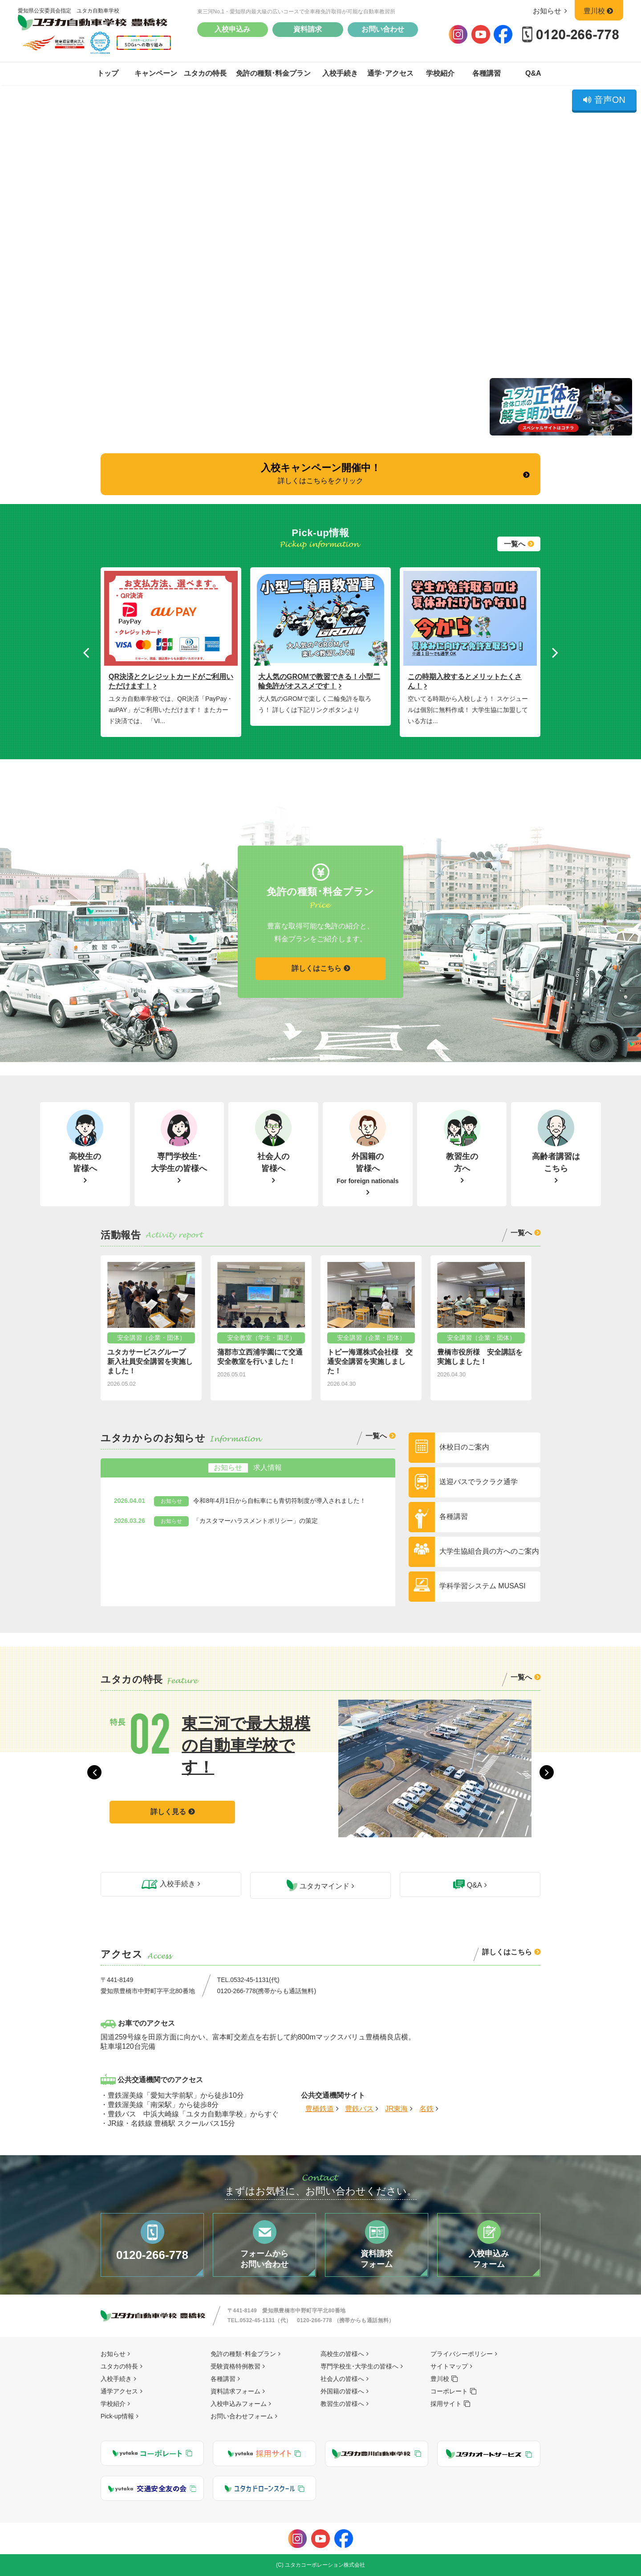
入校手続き (340, 73)
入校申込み (232, 29)
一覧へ (514, 544)
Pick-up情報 (117, 2416)
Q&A (533, 73)
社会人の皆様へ (342, 2378)
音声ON (604, 100)
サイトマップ (449, 2366)
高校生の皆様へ (342, 2353)
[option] (171, 647)
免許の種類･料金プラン (273, 73)
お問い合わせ (382, 29)
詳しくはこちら (316, 968)
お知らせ (552, 11)
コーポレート (449, 2391)
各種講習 (486, 73)
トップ (107, 73)
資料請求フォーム (235, 2391)
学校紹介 (440, 73)
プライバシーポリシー (461, 2353)
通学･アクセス (390, 73)
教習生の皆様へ (342, 2403)
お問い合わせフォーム (242, 2416)
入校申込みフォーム (239, 2403)
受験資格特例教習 (235, 2366)
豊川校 (599, 11)
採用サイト (446, 2403)
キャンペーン (155, 73)
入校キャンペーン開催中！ (321, 473)
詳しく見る (168, 1790)
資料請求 (307, 29)
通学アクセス (119, 2391)
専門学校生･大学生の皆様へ (359, 2366)
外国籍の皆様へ (342, 2391)
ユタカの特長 (205, 73)
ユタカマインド (318, 1885)
